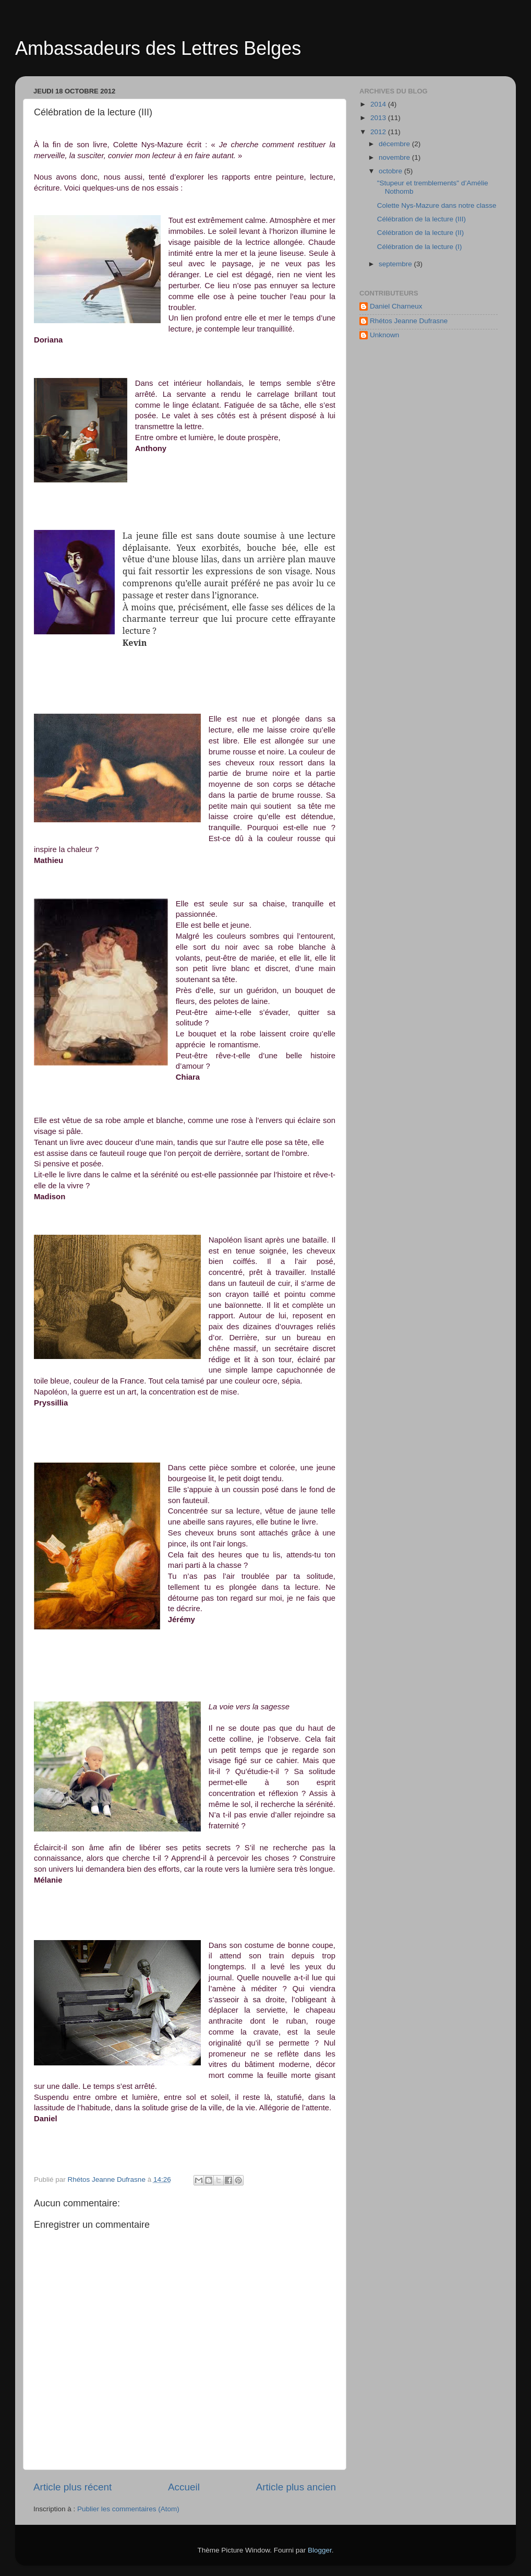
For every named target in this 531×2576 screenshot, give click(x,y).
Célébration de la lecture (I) (419, 247)
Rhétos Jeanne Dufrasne (409, 321)
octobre (391, 171)
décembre (395, 144)
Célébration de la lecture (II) (420, 233)
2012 (379, 132)
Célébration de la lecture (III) (421, 219)
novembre (395, 157)
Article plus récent (72, 2487)
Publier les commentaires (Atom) (128, 2509)
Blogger (320, 2550)
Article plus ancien (296, 2487)
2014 (379, 104)
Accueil (184, 2487)
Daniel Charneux (396, 306)
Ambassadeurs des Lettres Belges (158, 48)
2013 (379, 118)
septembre (396, 264)
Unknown (384, 335)
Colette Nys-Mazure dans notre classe (437, 205)
